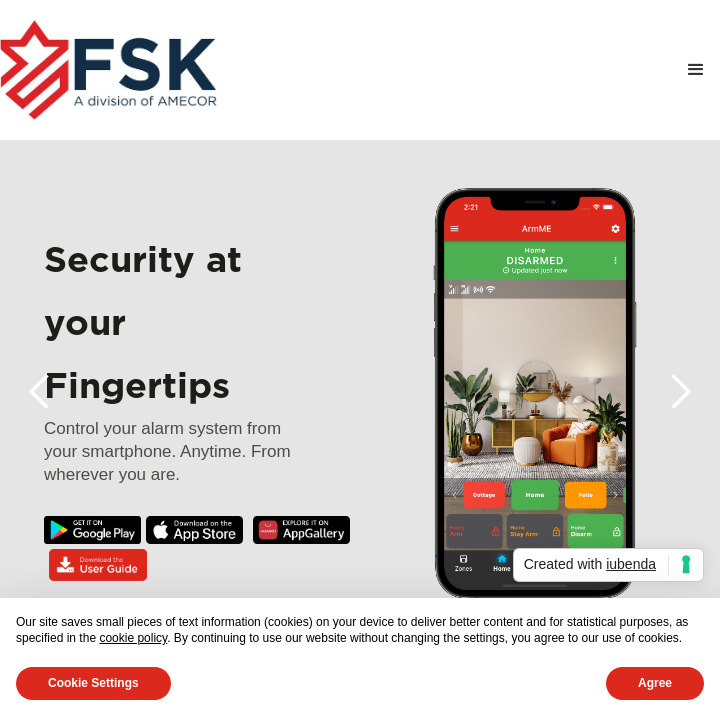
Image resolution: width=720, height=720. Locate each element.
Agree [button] (655, 683)
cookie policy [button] (133, 638)
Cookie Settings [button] (93, 683)
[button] (696, 70)
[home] (108, 70)
